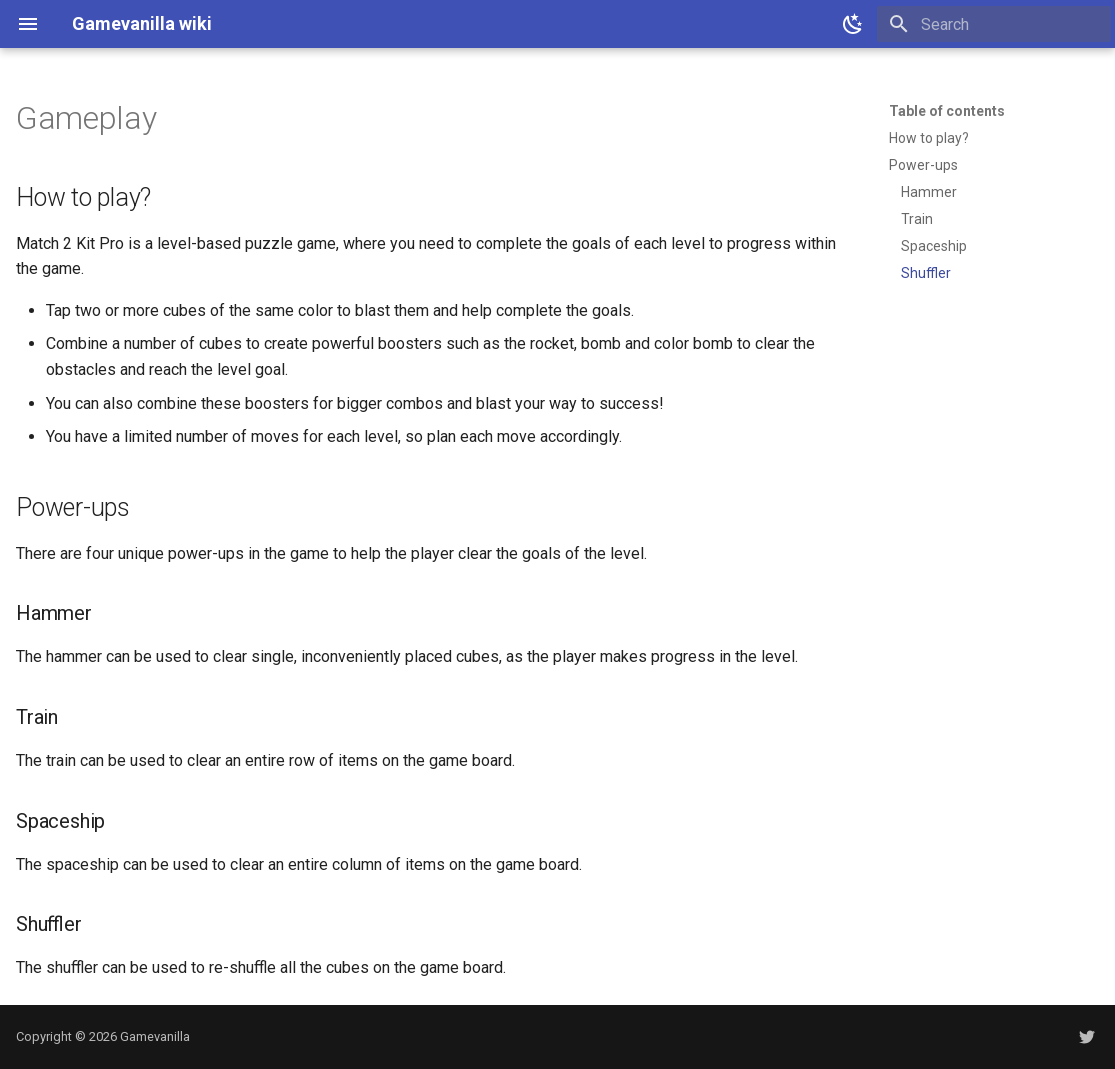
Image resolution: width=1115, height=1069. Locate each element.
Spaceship (934, 246)
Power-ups (923, 165)
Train (917, 219)
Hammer (929, 192)
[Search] (994, 24)
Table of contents (947, 111)
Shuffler (926, 273)
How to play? (929, 138)
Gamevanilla (155, 1036)
